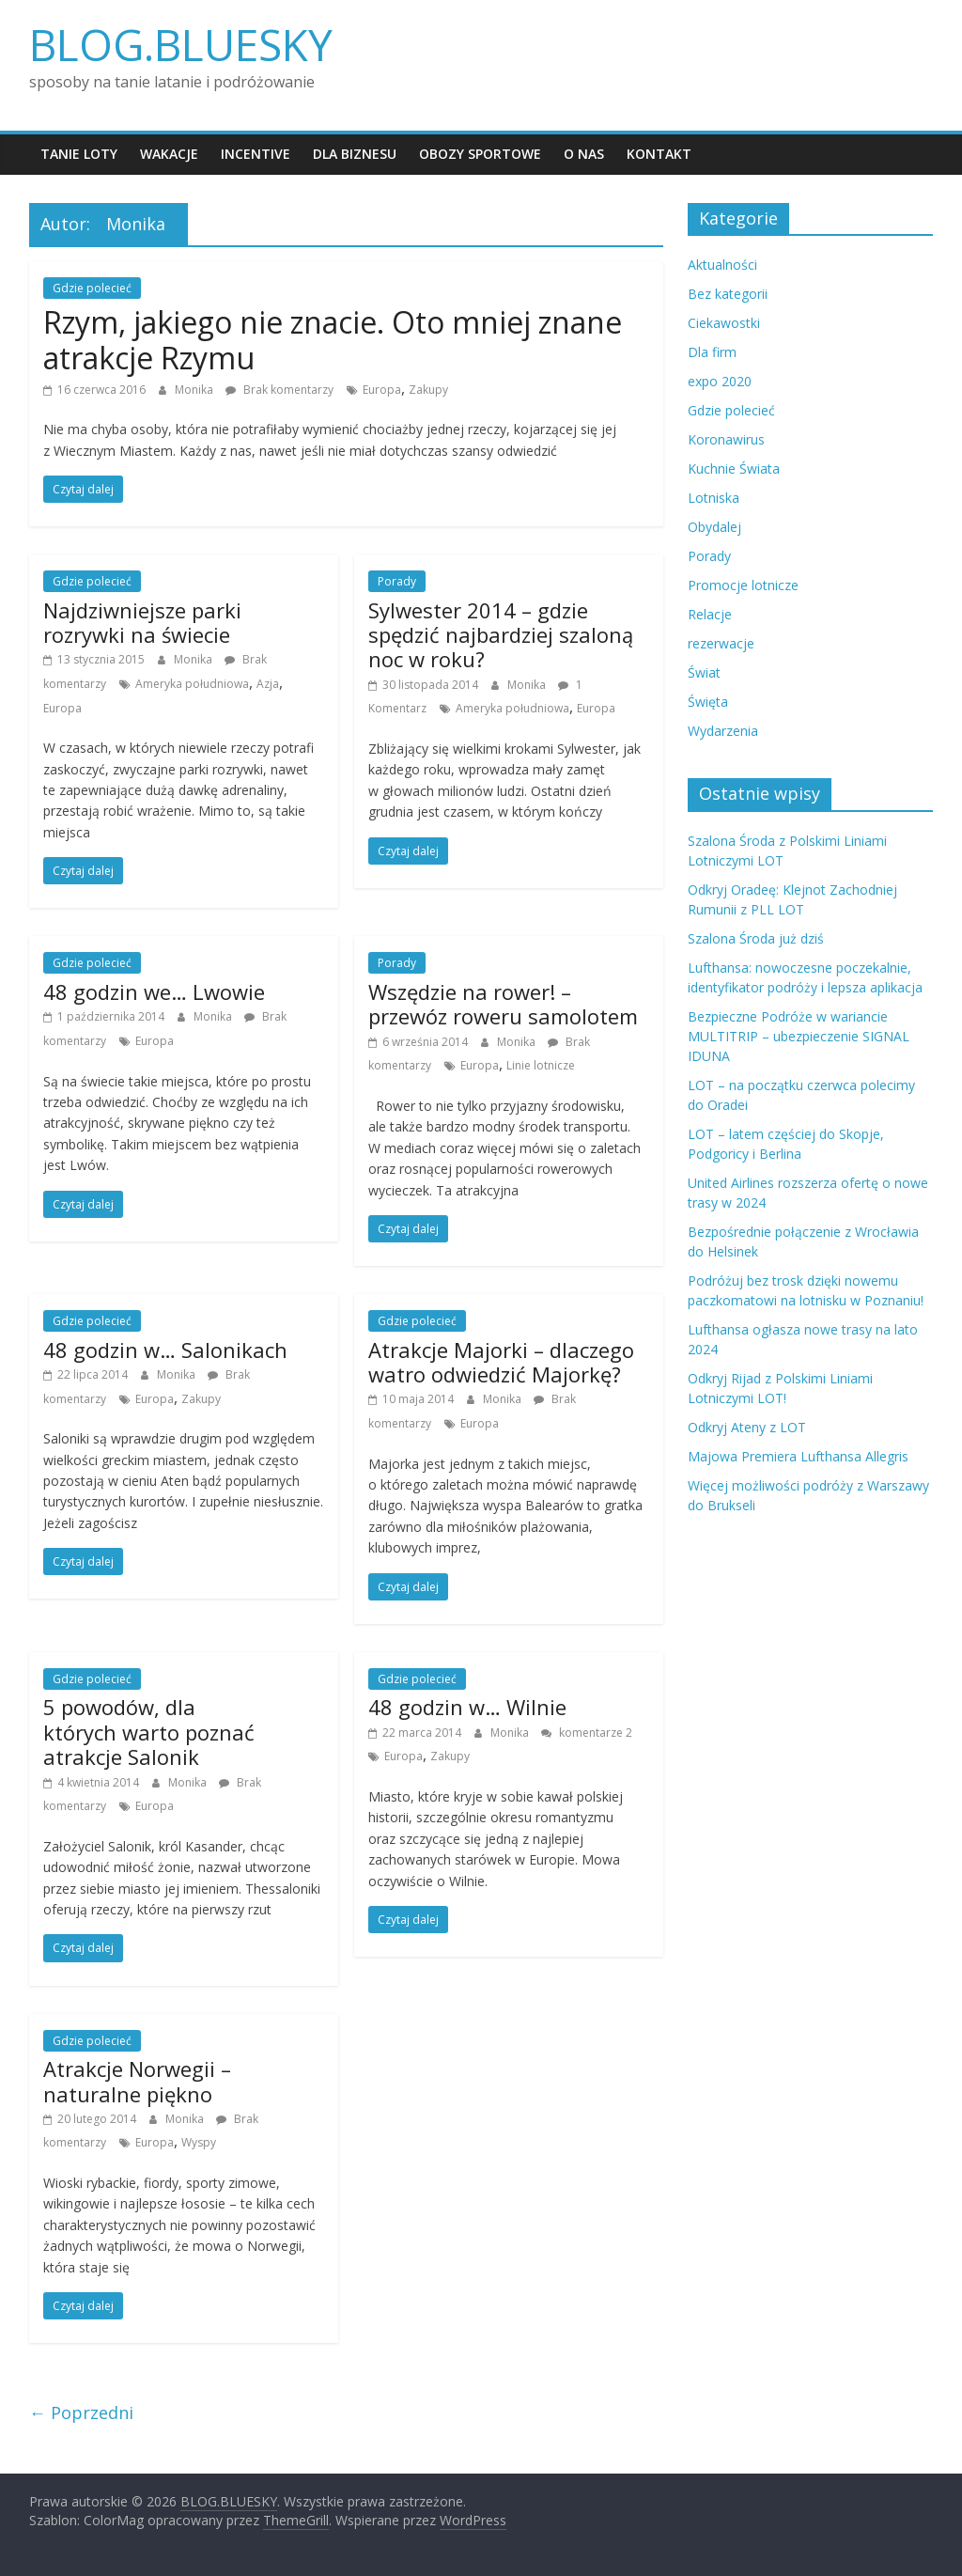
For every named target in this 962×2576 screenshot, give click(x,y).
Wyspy (198, 2142)
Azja (267, 684)
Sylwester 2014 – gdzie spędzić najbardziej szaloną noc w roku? (500, 635)
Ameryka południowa (192, 684)
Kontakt (659, 154)
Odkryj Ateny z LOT (747, 1427)
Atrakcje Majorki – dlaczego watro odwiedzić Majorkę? (501, 1361)
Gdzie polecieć (92, 288)
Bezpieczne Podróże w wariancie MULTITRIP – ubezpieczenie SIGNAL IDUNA (798, 1036)
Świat (704, 672)
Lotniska (713, 498)
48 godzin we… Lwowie (154, 991)
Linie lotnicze (540, 1065)
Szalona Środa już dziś (756, 938)
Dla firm (712, 352)
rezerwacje (721, 643)
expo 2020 (720, 381)
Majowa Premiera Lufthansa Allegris (798, 1456)
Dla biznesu (354, 154)
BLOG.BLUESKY (181, 44)
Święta (708, 701)
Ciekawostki (724, 323)
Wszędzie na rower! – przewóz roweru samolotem (503, 1003)
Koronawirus (726, 439)
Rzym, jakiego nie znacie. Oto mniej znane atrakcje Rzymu (332, 340)
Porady (397, 581)
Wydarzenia (723, 731)
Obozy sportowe (480, 154)
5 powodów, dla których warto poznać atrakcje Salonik (149, 1732)
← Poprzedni (81, 2412)
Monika (195, 390)
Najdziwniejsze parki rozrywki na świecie (142, 622)
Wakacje (169, 154)
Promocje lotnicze (743, 585)
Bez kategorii (728, 294)
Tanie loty (78, 154)
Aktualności (722, 264)
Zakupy (428, 390)
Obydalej (714, 527)
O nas (584, 154)
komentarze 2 (586, 1733)
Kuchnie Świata (734, 468)
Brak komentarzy (279, 390)
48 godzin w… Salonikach (165, 1349)
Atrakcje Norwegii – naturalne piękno (137, 2080)
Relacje (710, 614)
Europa (382, 390)
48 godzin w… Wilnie (467, 1707)
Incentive (255, 154)
